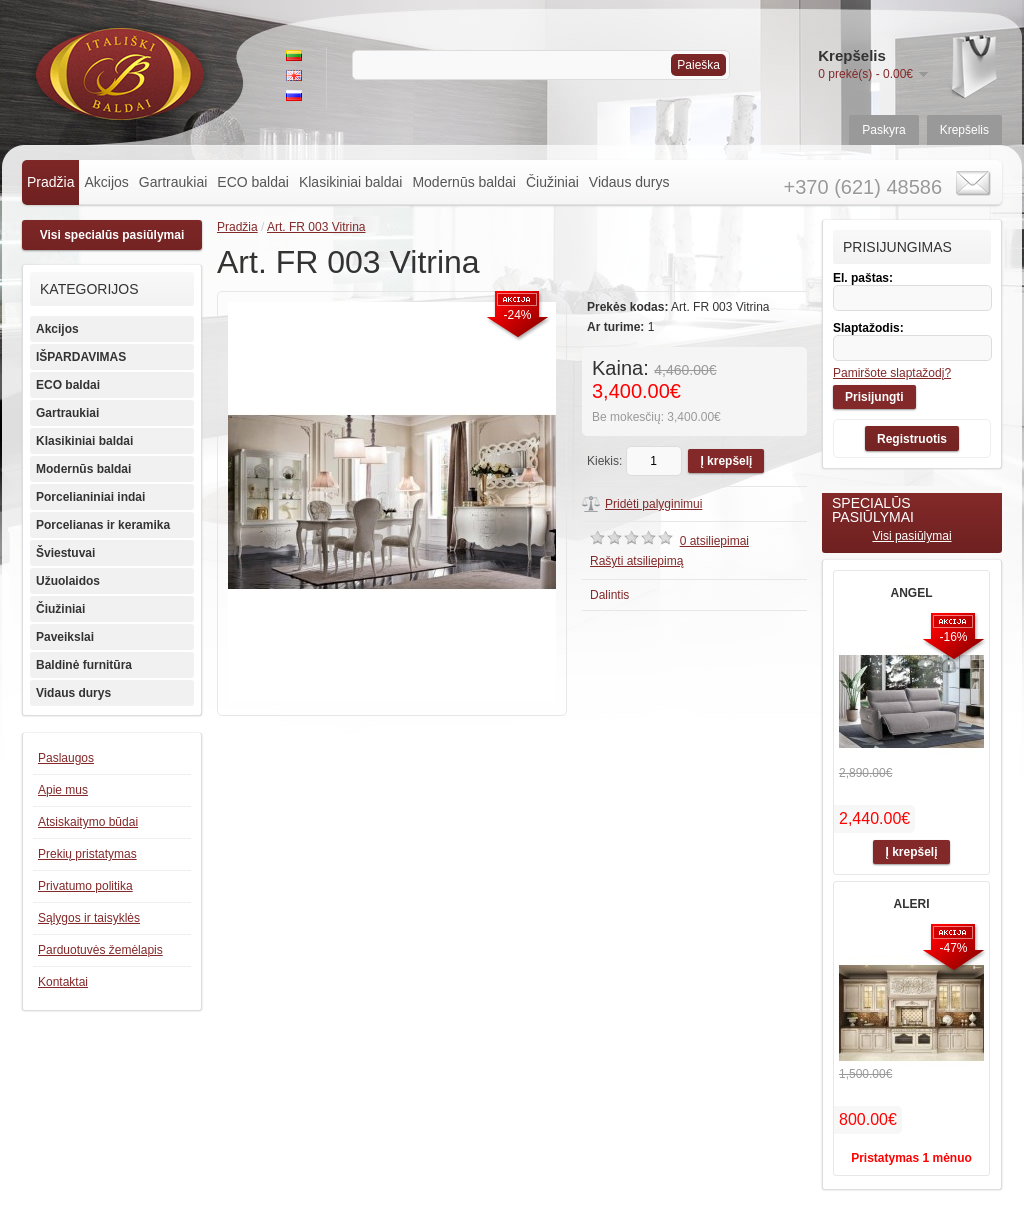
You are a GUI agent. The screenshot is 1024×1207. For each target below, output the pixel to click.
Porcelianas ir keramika (103, 525)
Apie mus (63, 790)
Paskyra (883, 130)
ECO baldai (253, 182)
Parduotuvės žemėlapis (100, 950)
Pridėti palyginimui (653, 504)
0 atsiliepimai (714, 541)
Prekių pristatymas (87, 854)
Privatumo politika (85, 886)
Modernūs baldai (464, 182)
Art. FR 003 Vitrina (316, 227)
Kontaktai (63, 982)
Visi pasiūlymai (911, 536)
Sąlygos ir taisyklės (89, 918)
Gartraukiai (173, 182)
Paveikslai (65, 637)
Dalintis (609, 595)
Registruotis (912, 439)
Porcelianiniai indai (90, 497)
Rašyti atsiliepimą (636, 561)
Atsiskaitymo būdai (88, 822)
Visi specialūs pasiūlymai (112, 235)
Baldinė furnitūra (84, 665)
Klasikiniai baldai (351, 182)
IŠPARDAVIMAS (81, 357)
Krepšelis (964, 130)
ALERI (912, 904)
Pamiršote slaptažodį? (892, 373)
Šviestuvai (65, 553)
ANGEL (912, 593)
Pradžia (50, 182)
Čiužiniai (552, 182)
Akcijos (106, 182)
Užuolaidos (68, 581)
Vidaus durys (629, 182)
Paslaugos (66, 758)
